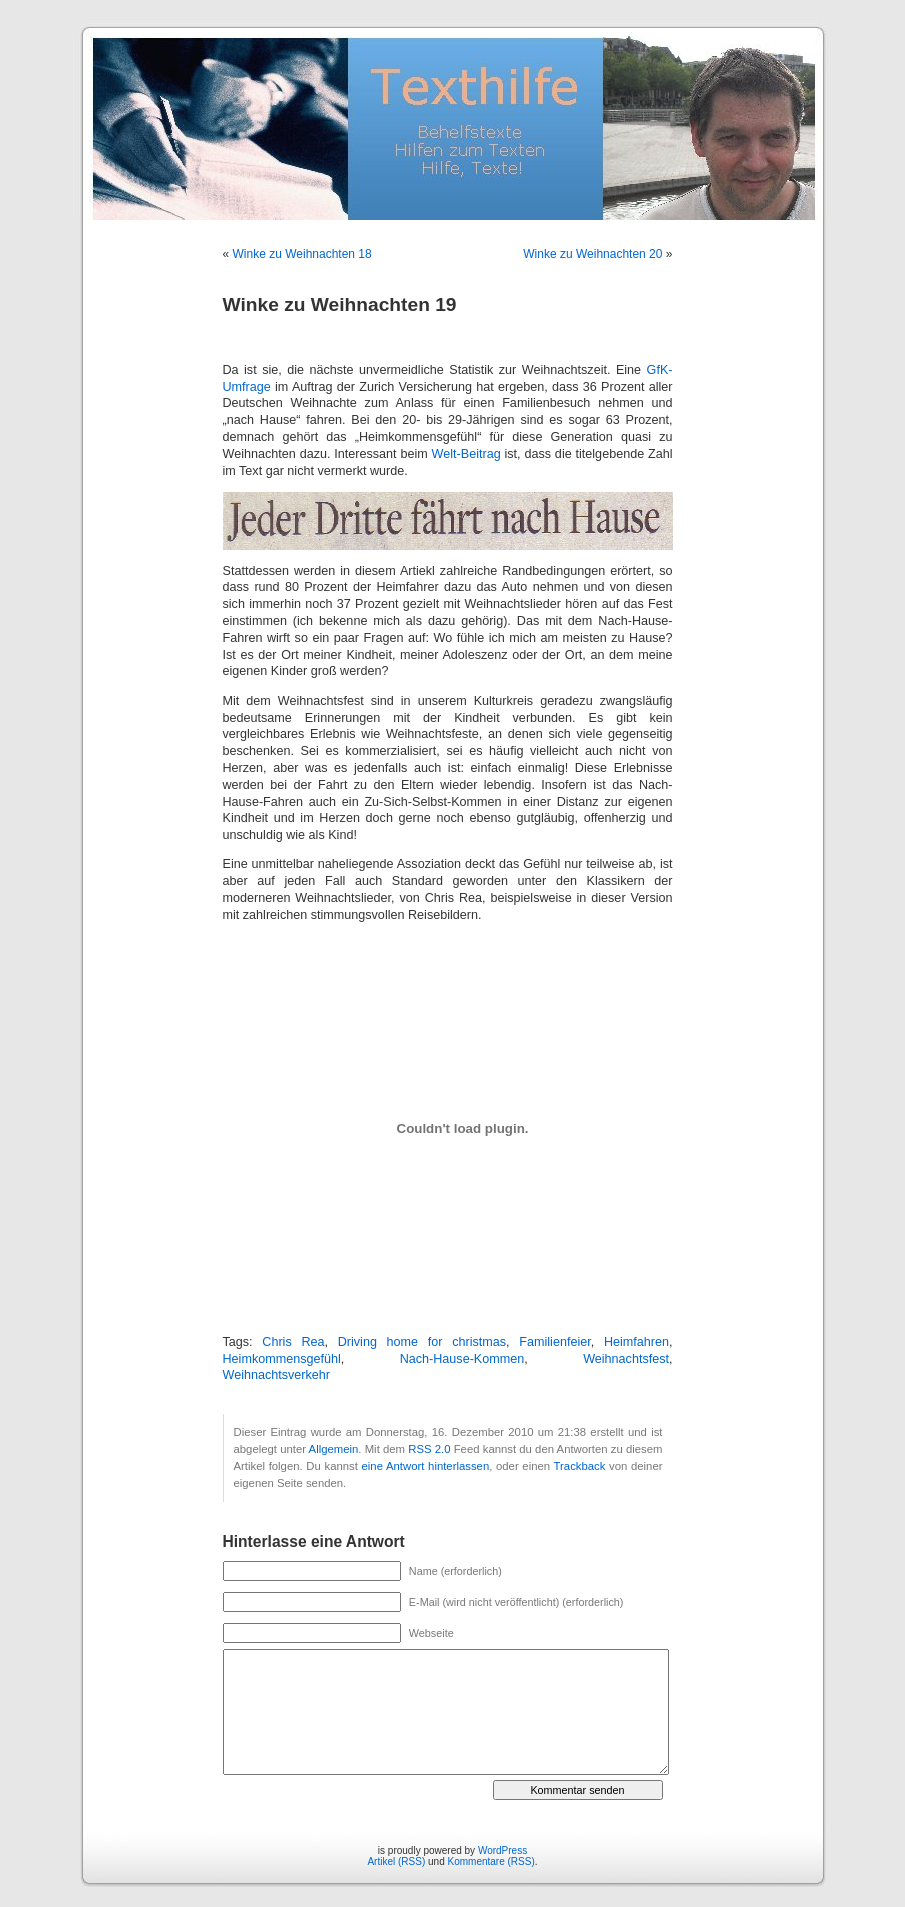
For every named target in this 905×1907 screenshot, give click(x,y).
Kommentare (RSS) (491, 1861)
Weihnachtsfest (626, 1359)
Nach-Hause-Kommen (462, 1359)
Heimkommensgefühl (282, 1359)
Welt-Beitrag (466, 454)
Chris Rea (293, 1342)
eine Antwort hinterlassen (426, 1466)
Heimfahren (636, 1342)
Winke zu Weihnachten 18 (302, 254)
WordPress (502, 1850)
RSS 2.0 (429, 1449)
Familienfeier (554, 1342)
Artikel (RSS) (396, 1861)
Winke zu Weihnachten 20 (592, 254)
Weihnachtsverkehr (277, 1375)
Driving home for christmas (422, 1342)
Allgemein (334, 1449)
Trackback (580, 1466)
